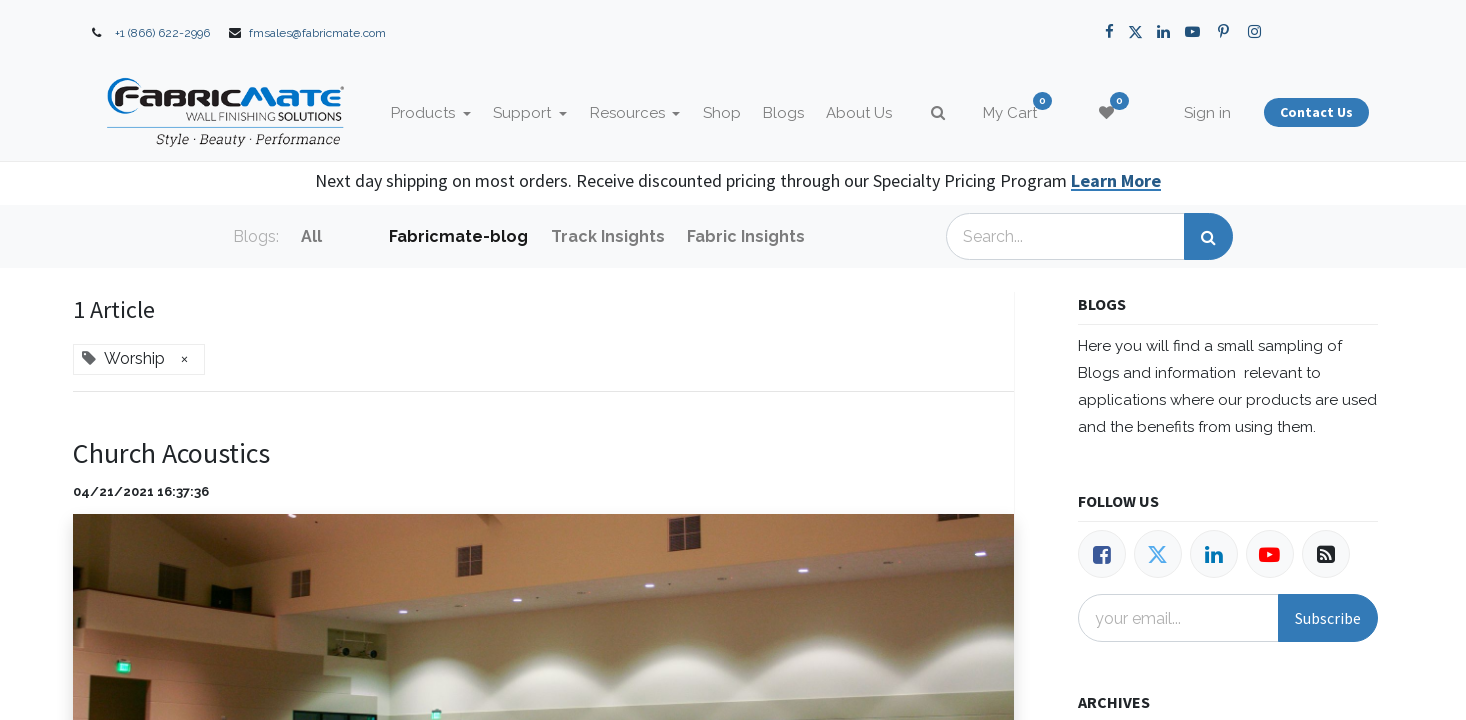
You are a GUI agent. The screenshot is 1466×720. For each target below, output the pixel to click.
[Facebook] (1102, 554)
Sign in (1207, 113)
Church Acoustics (171, 453)
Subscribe (1328, 618)
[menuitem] (722, 113)
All (311, 236)
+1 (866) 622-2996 (162, 33)
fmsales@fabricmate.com (317, 33)
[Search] (1208, 237)
